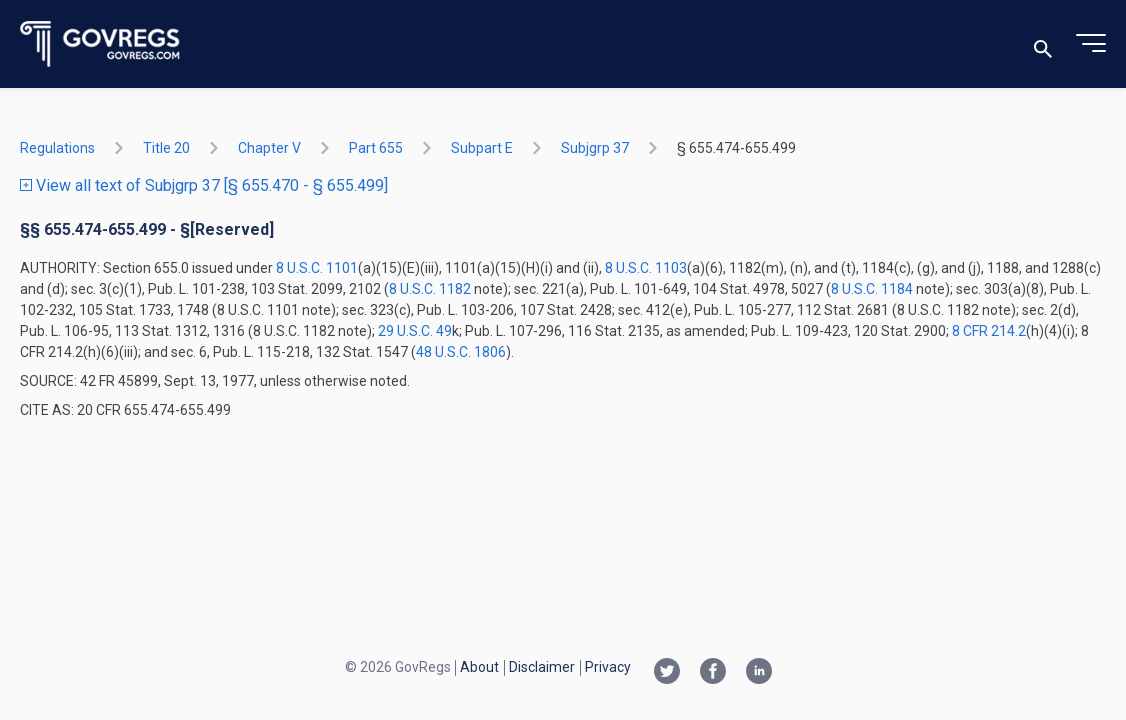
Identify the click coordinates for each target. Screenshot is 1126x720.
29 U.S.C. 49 (415, 331)
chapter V (269, 148)
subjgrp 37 (595, 148)
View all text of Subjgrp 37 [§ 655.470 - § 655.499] (204, 185)
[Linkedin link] (759, 673)
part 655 (376, 148)
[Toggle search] (1043, 44)
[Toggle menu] (1091, 44)
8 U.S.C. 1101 (317, 268)
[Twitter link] (667, 673)
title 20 (166, 148)
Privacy (608, 667)
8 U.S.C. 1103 (646, 268)
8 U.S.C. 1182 (430, 289)
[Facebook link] (713, 673)
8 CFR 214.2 (989, 331)
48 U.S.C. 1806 (461, 352)
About (479, 667)
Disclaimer (542, 667)
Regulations (57, 148)
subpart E (482, 148)
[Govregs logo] (100, 44)
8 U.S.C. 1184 (872, 289)
